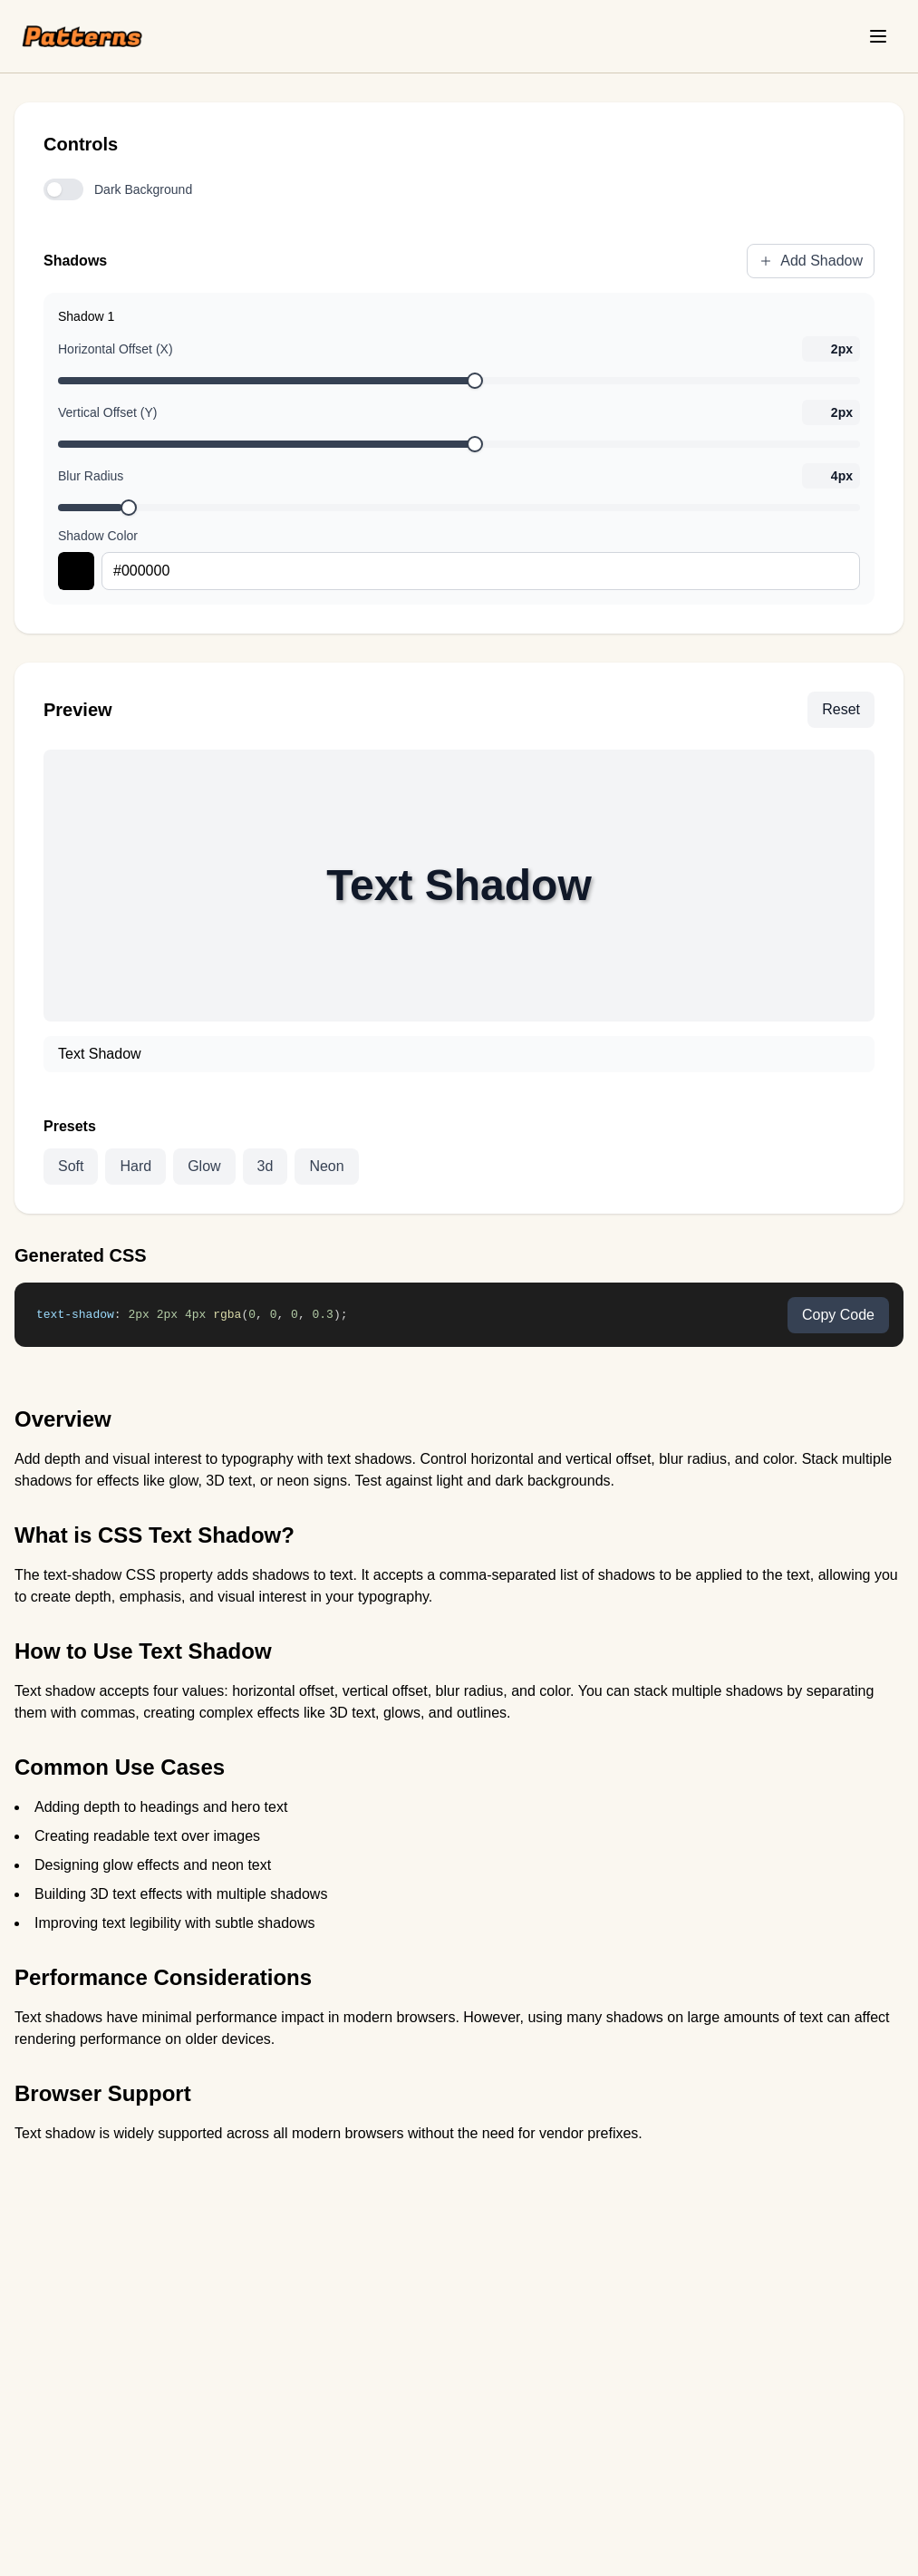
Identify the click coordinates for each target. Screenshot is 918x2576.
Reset (841, 709)
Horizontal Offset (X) (115, 349)
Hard (135, 1166)
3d (265, 1166)
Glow (204, 1166)
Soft (70, 1166)
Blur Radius (90, 476)
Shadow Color (98, 535)
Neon (326, 1166)
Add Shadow (811, 260)
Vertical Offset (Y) (107, 412)
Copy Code (838, 1314)
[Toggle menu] (878, 36)
